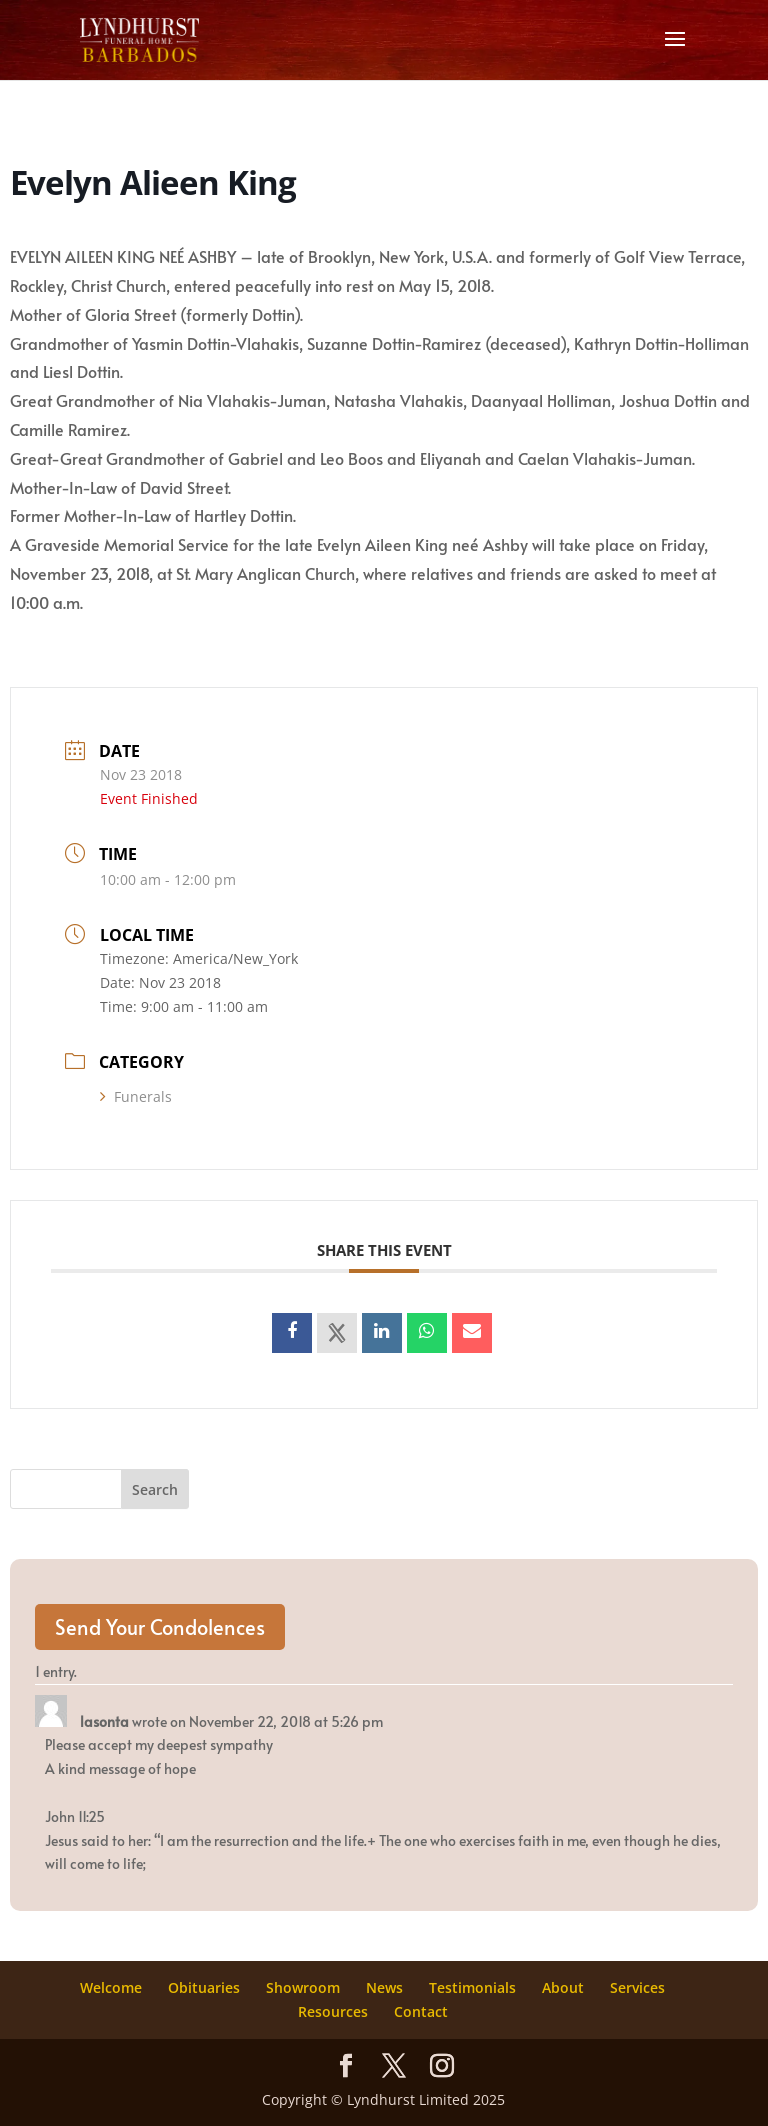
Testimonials (472, 1987)
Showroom (303, 1987)
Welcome (111, 1987)
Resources (333, 2011)
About (563, 1987)
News (384, 1987)
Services (637, 1987)
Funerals (136, 1096)
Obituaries (204, 1987)
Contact (421, 2011)
